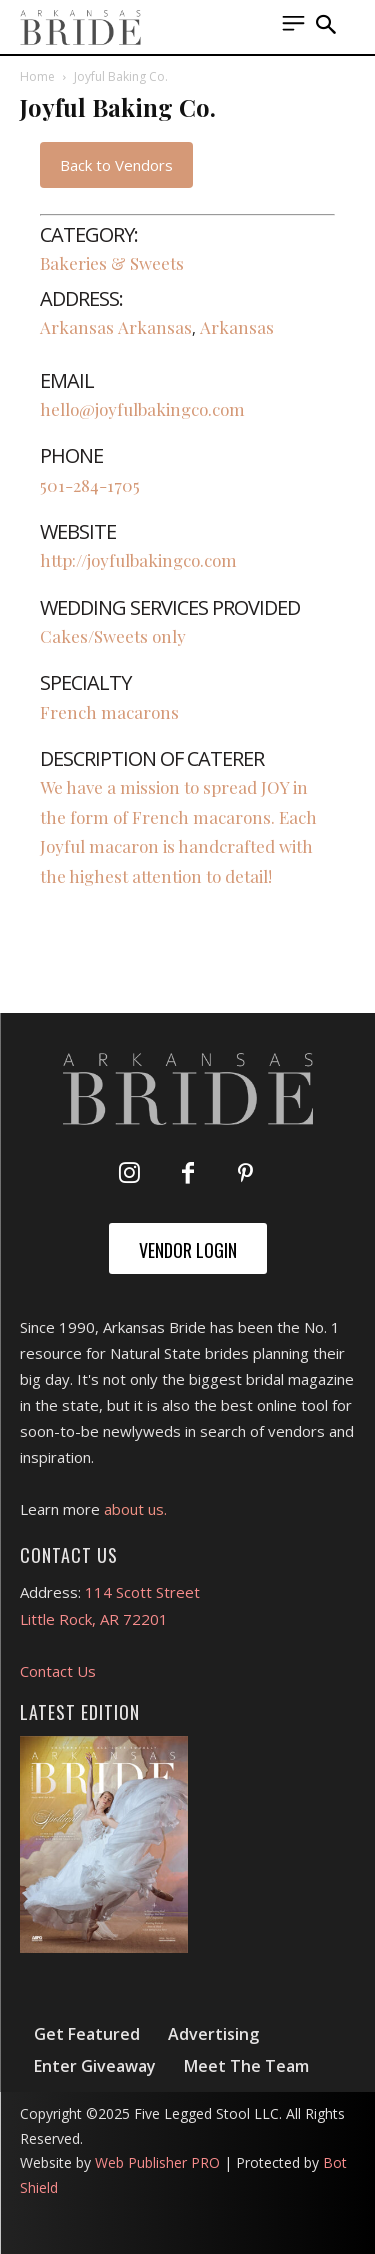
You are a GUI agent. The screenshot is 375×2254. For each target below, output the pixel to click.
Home (37, 76)
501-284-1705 (90, 485)
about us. (135, 1509)
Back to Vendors (116, 165)
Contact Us (58, 1671)
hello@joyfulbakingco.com (142, 409)
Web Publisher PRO (157, 2162)
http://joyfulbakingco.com (138, 560)
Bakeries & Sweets (112, 263)
